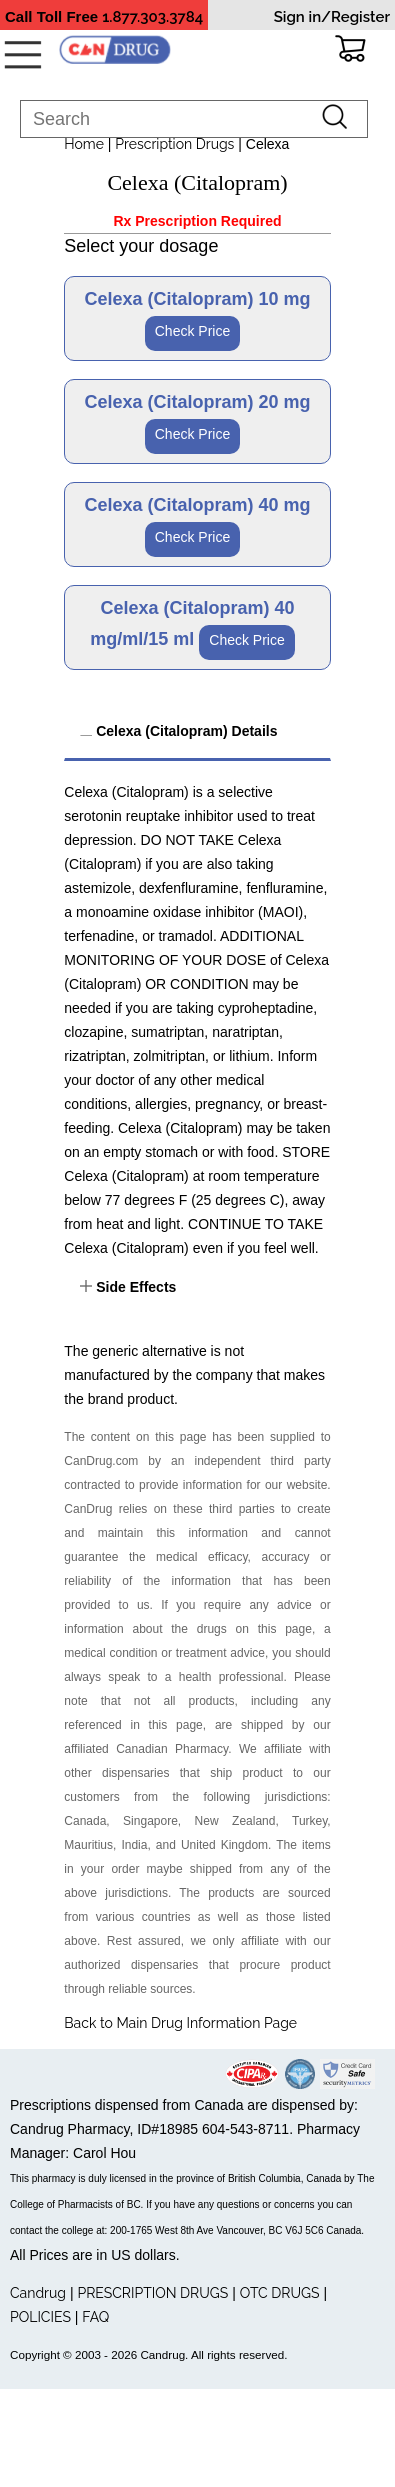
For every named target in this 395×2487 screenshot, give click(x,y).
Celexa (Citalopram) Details (184, 731)
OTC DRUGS (280, 2293)
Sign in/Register (332, 17)
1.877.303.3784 (152, 17)
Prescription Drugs (174, 144)
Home (84, 144)
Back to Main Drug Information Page (180, 2023)
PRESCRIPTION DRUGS (152, 2293)
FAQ (95, 2317)
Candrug (38, 2293)
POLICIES (40, 2317)
